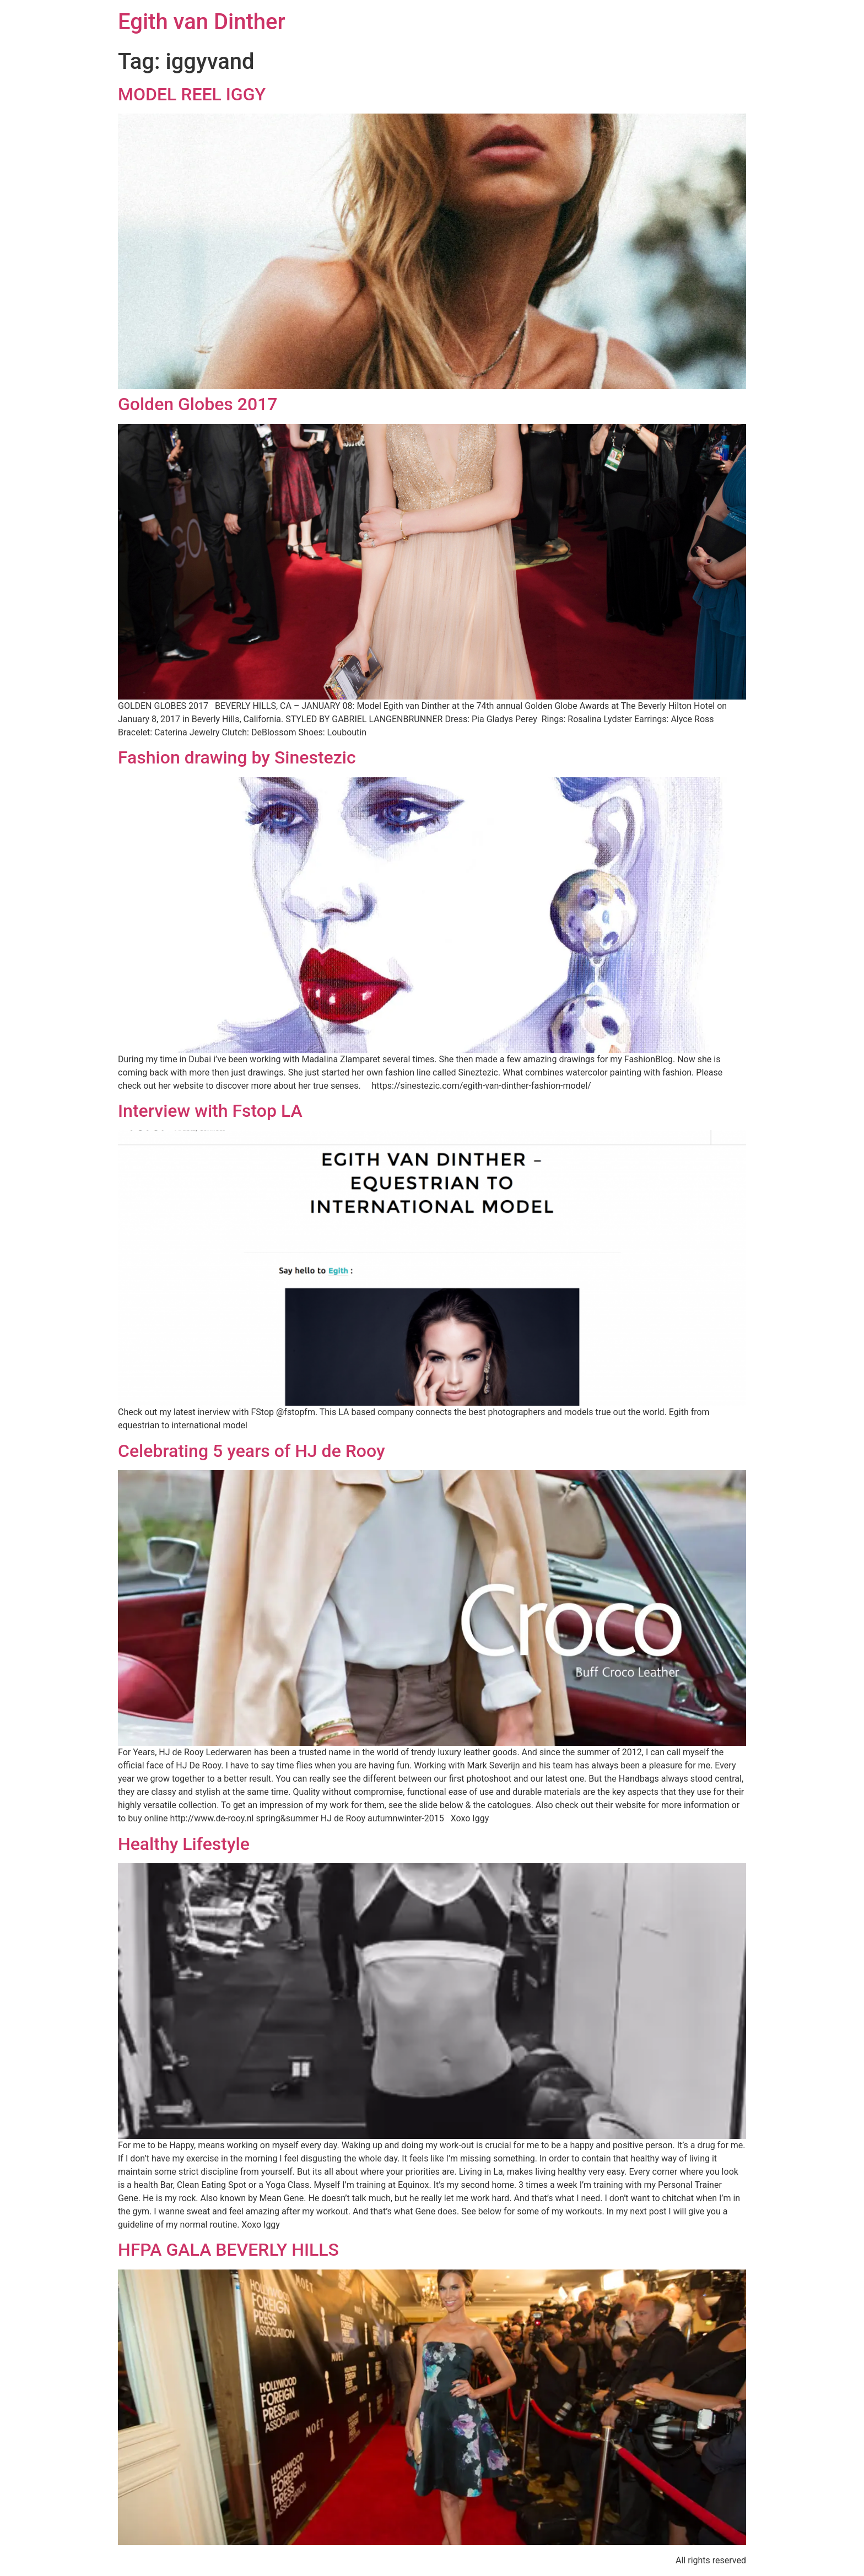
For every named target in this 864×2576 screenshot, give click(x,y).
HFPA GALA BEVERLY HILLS (228, 2249)
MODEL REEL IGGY (192, 94)
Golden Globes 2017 (197, 404)
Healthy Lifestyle (184, 1843)
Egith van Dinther (201, 22)
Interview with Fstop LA (210, 1110)
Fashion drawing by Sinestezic (237, 757)
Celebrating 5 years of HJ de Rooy (251, 1450)
